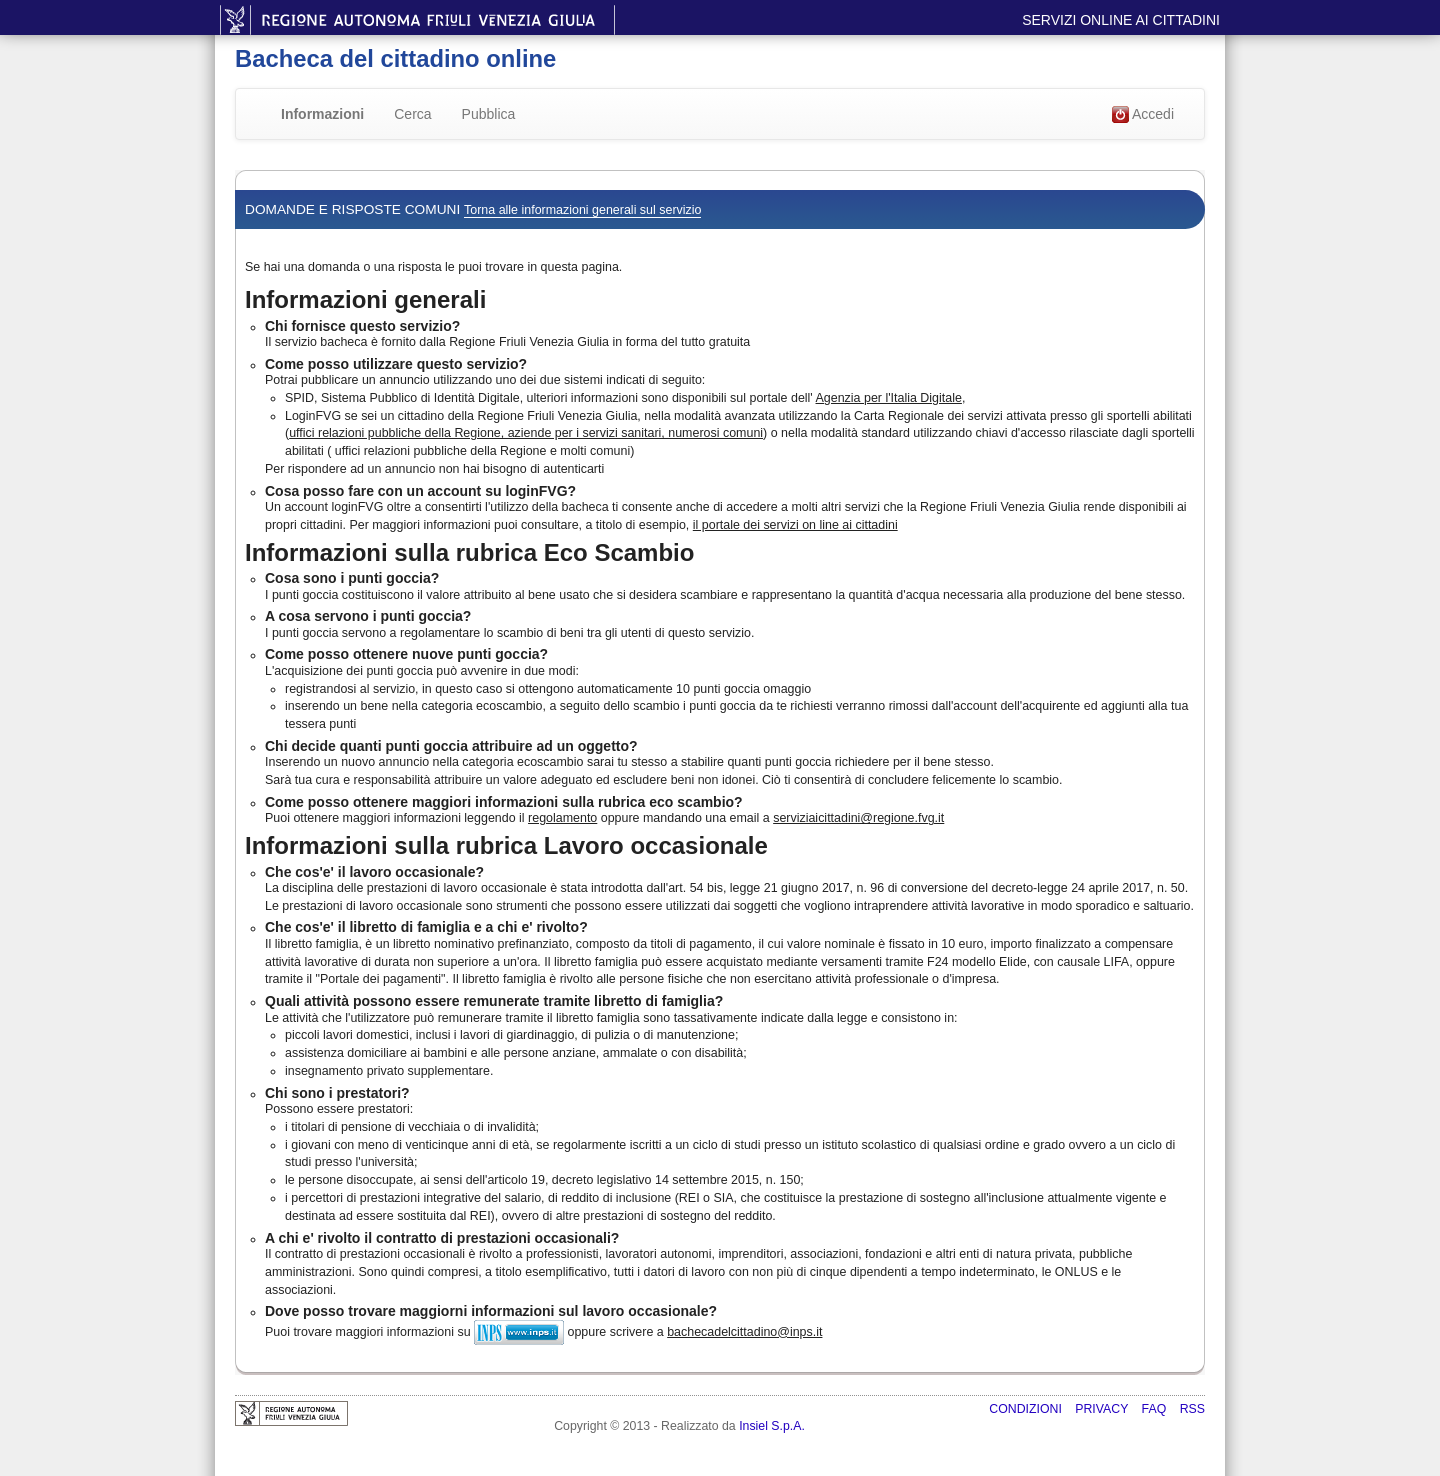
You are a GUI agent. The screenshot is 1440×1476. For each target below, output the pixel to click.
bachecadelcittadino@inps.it (744, 1332)
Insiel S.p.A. (772, 1426)
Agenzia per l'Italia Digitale (889, 398)
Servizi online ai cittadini (1121, 20)
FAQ (1156, 1409)
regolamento (562, 818)
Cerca (412, 114)
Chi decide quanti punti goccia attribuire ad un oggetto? (451, 746)
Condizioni (1027, 1409)
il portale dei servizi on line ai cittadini (795, 525)
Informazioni (322, 114)
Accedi (1143, 115)
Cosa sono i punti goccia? (352, 578)
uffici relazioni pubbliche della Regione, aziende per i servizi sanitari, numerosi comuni (526, 433)
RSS (1192, 1409)
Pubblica (489, 114)
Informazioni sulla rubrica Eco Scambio (469, 552)
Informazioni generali (365, 299)
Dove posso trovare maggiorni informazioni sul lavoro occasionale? (491, 1311)
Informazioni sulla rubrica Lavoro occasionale (506, 845)
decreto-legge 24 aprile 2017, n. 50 (1088, 888)
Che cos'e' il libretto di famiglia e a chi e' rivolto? (426, 927)
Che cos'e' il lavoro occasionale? (374, 872)
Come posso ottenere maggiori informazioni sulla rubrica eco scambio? (504, 802)
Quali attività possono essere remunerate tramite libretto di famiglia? (494, 1001)
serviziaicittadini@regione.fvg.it (858, 818)
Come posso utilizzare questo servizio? (396, 364)
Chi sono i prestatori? (337, 1093)
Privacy (1103, 1409)
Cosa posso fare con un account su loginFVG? (420, 491)
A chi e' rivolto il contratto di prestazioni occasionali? (442, 1238)
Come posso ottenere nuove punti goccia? (406, 654)
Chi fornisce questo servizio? (362, 326)
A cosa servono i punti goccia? (368, 616)
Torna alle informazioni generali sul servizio (582, 210)
